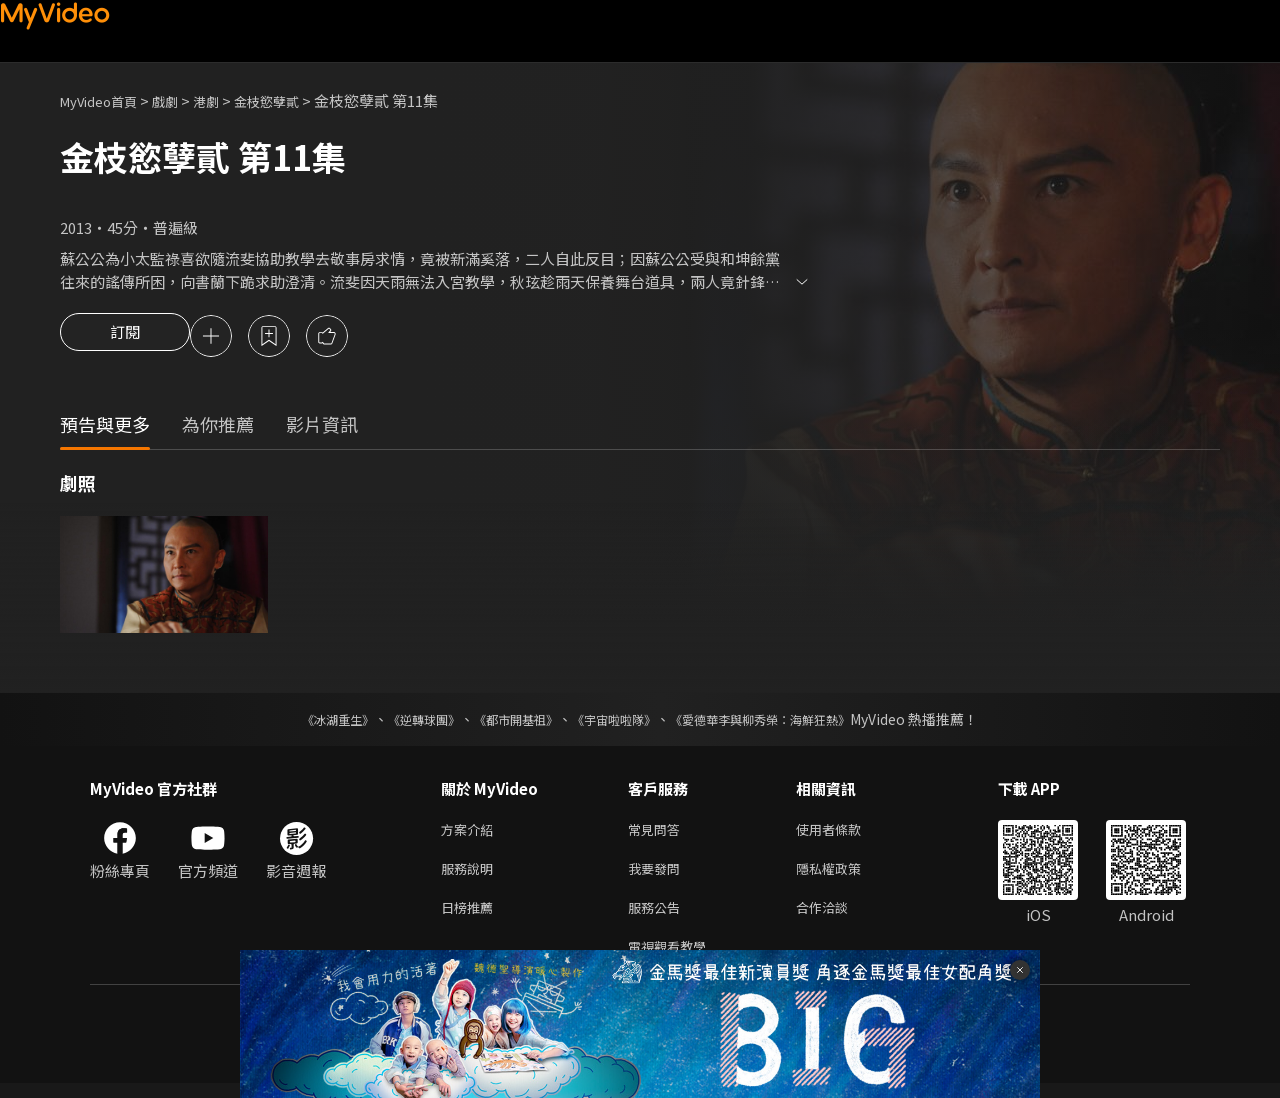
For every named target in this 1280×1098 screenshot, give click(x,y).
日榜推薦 (471, 917)
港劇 (226, 100)
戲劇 (181, 100)
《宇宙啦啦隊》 (618, 722)
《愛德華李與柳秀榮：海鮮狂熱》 (786, 722)
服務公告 (658, 917)
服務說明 (471, 875)
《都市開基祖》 (506, 722)
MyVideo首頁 (105, 100)
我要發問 (658, 875)
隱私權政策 (845, 875)
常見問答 (658, 833)
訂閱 (125, 338)
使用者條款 (845, 833)
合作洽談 (838, 917)
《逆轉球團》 (401, 722)
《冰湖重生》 (303, 722)
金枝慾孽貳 (293, 100)
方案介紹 (471, 833)
